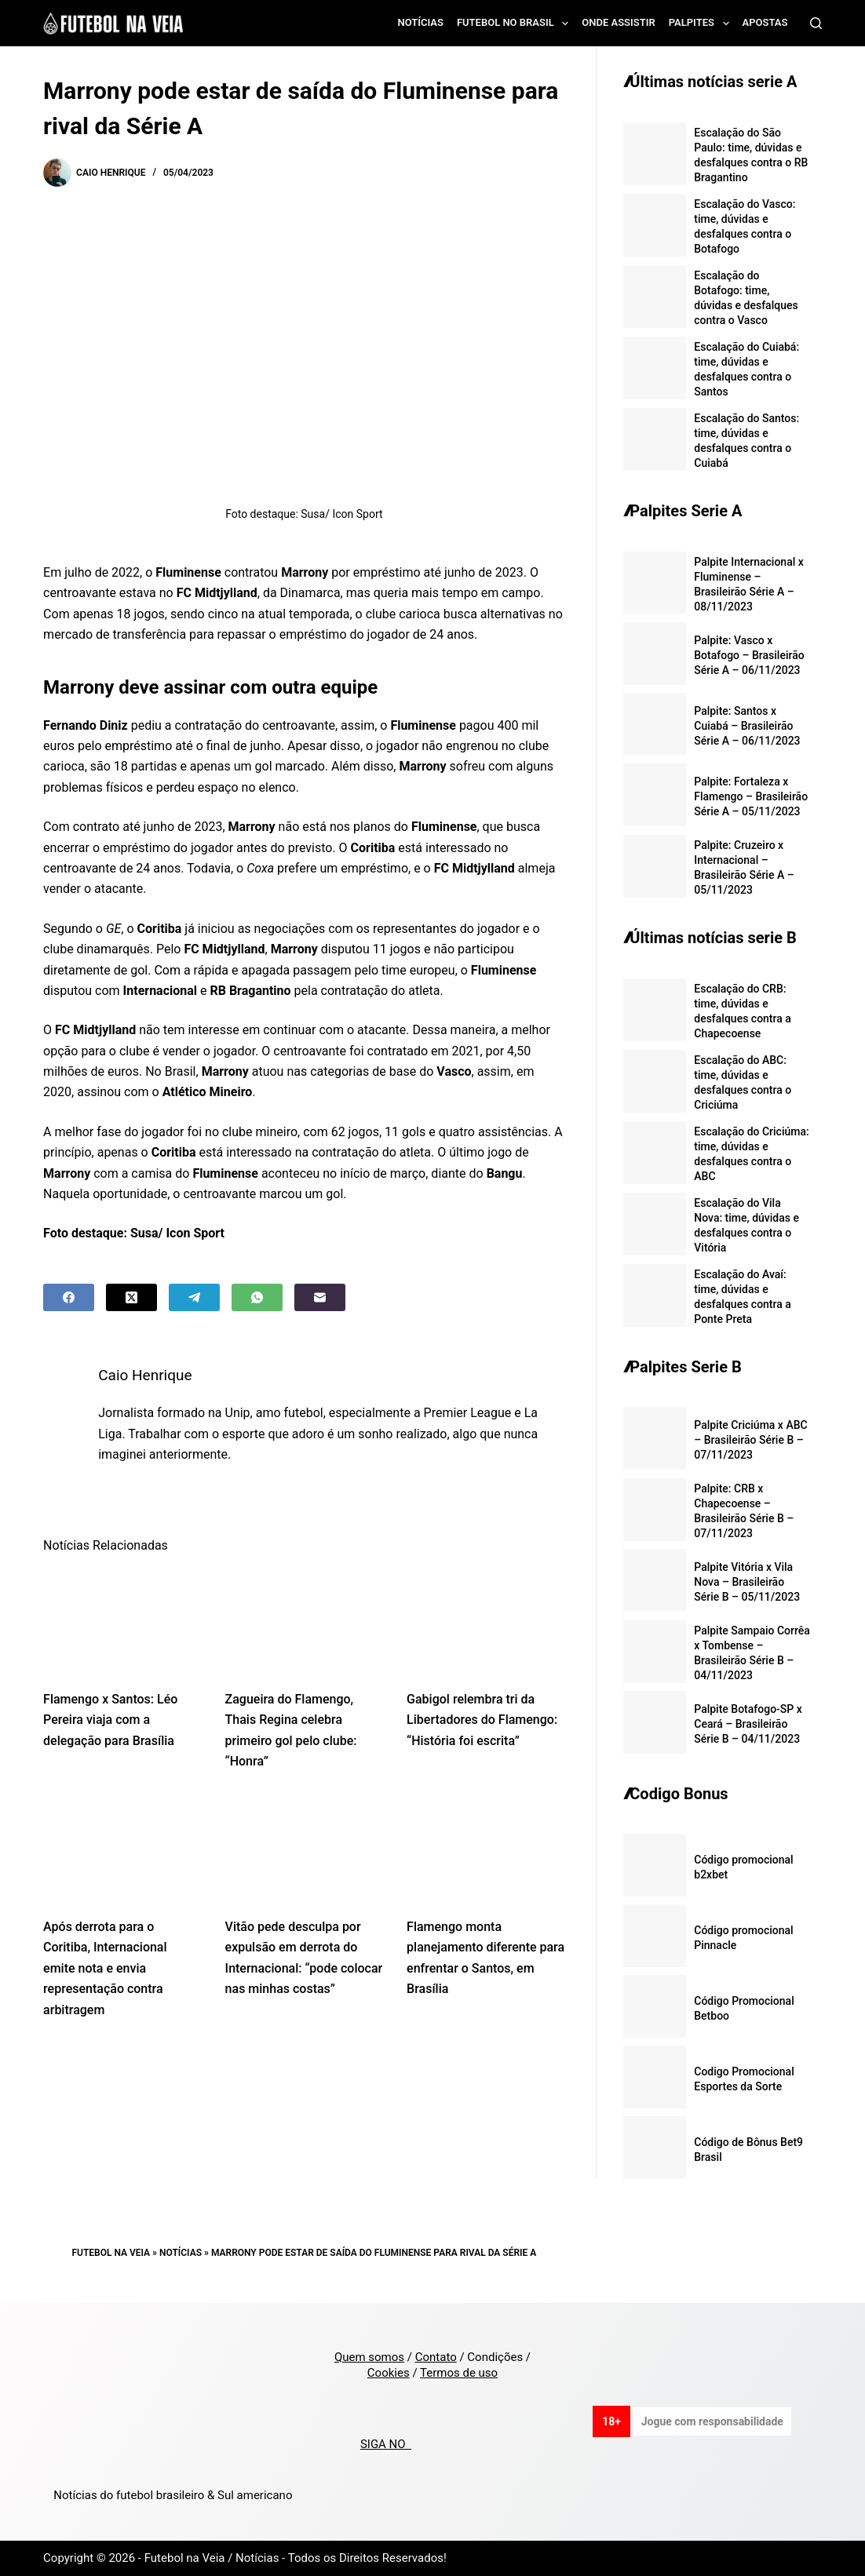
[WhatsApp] (257, 1297)
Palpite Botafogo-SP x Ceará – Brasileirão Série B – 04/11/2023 (748, 1724)
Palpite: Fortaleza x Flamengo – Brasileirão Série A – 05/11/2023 (751, 796)
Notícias (420, 22)
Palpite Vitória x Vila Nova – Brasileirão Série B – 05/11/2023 (747, 1582)
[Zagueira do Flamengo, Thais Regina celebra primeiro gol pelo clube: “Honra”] (304, 1621)
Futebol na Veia (110, 2252)
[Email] (319, 1297)
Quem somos (369, 2357)
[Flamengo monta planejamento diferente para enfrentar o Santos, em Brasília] (486, 1848)
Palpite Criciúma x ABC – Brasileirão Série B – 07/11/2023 (750, 1440)
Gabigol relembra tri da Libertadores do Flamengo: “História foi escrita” (482, 1720)
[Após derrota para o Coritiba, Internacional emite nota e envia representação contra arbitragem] (122, 1848)
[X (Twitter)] (131, 1297)
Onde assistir (618, 22)
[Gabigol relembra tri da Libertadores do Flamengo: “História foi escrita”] (486, 1621)
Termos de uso (459, 2373)
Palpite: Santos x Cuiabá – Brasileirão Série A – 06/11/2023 (747, 726)
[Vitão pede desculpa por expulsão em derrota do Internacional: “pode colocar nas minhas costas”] (304, 1848)
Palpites (702, 23)
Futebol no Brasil (516, 23)
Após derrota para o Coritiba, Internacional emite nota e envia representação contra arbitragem (104, 1968)
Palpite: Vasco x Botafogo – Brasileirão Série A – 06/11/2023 (749, 655)
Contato (436, 2357)
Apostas (765, 22)
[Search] (816, 23)
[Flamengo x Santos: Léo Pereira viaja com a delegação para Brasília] (122, 1621)
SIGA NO (385, 2444)
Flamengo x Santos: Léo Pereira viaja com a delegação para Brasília (110, 1720)
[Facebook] (68, 1297)
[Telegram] (194, 1297)
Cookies (388, 2373)
